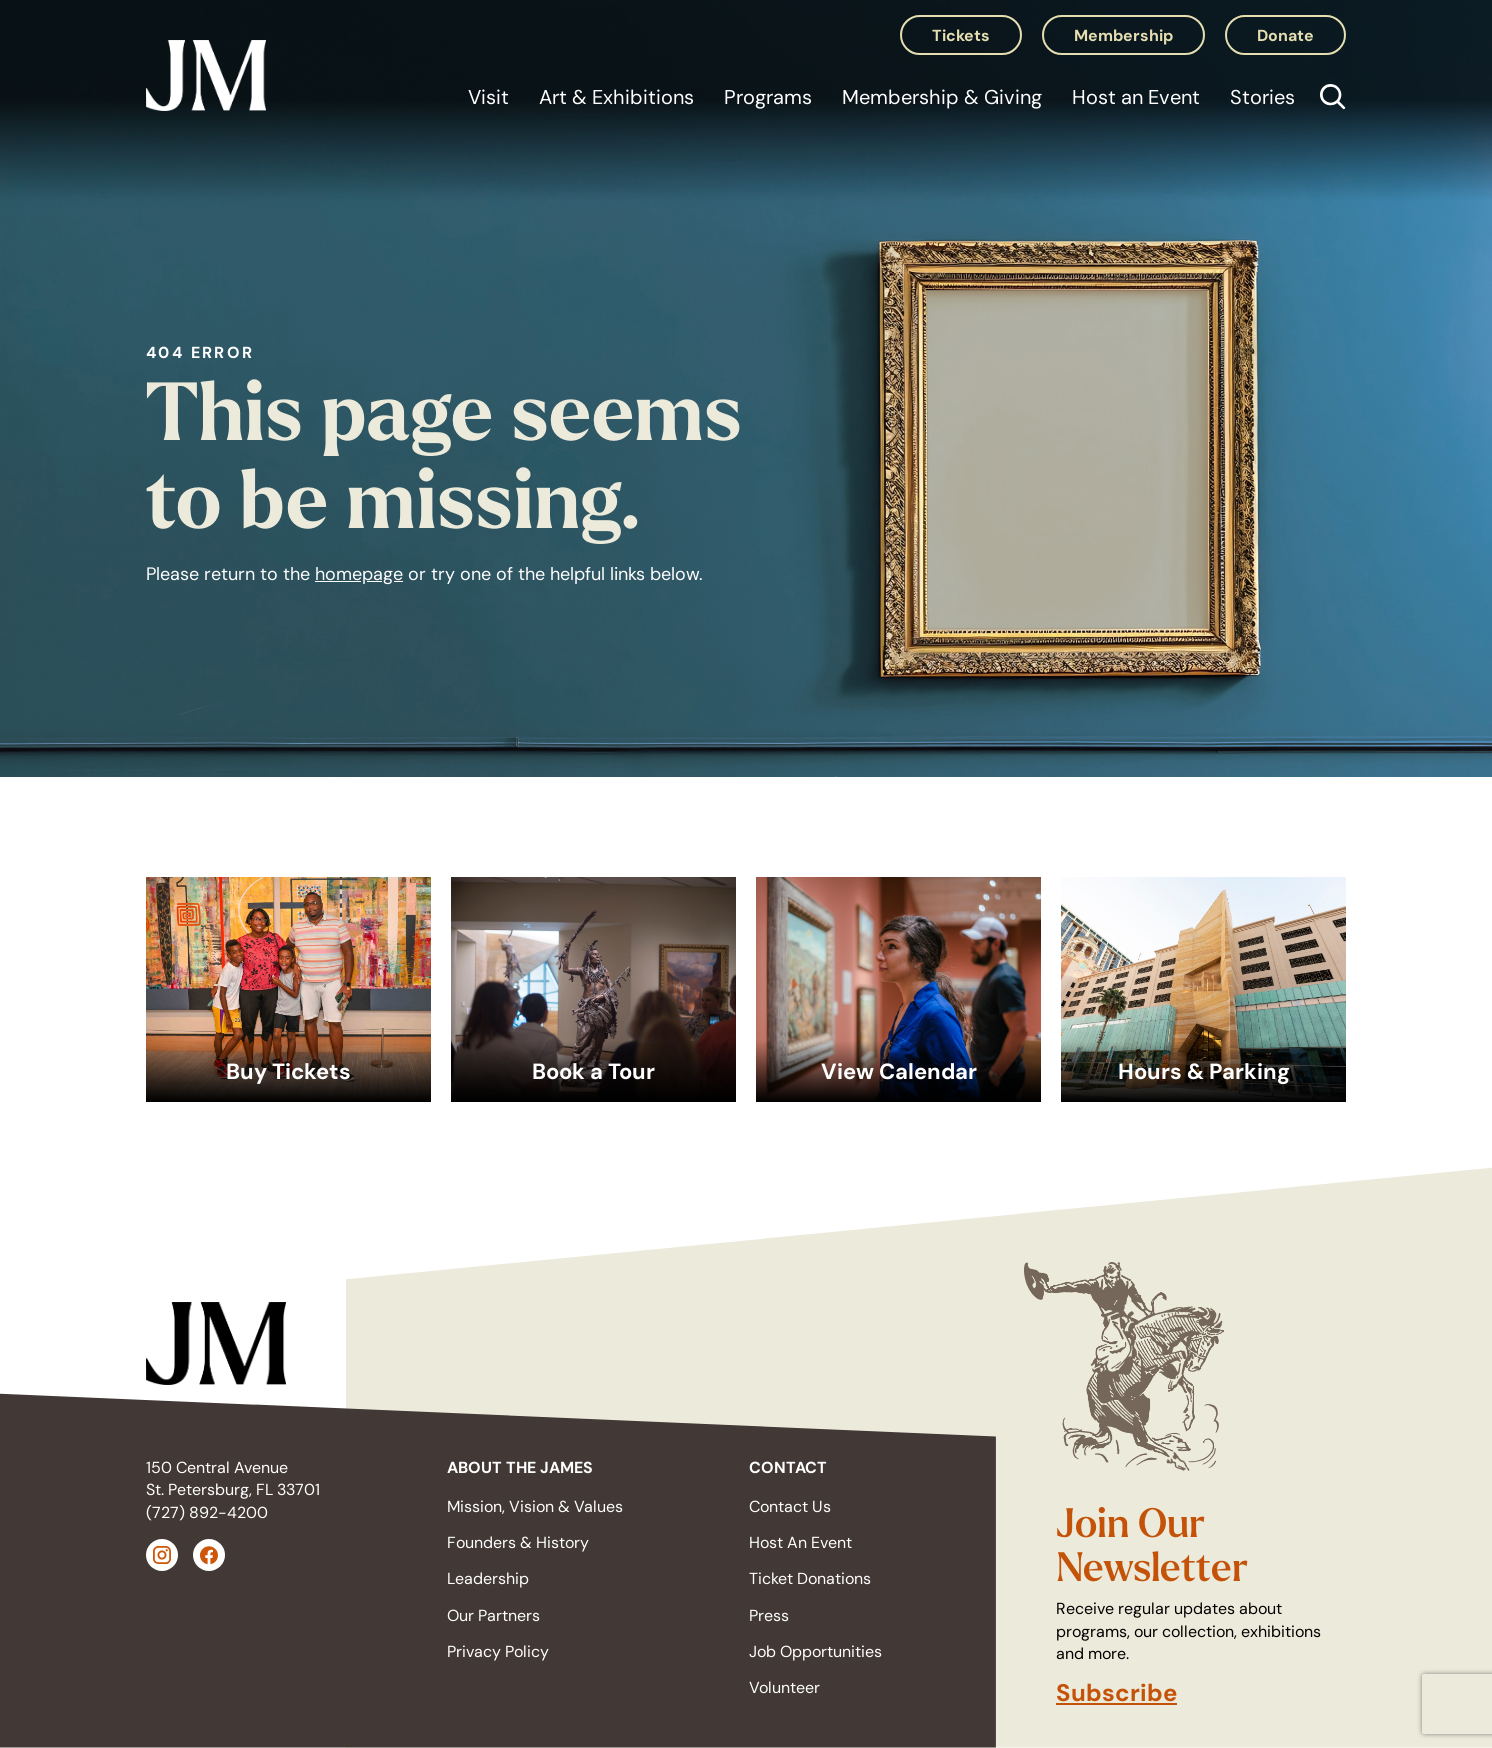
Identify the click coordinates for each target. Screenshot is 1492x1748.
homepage (359, 574)
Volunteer (784, 1687)
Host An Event (800, 1542)
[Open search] (1328, 99)
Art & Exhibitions (616, 97)
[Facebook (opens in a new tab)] (209, 1555)
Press (769, 1615)
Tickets (961, 35)
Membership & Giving (942, 97)
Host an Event (1136, 97)
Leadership (488, 1578)
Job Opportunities (815, 1651)
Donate (1285, 35)
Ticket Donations (810, 1578)
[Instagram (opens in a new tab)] (162, 1555)
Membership (1123, 35)
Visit (488, 97)
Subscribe (1116, 1693)
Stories (1262, 97)
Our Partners (493, 1615)
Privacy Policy (498, 1651)
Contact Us (790, 1506)
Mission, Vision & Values (535, 1506)
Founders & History (518, 1542)
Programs (768, 97)
